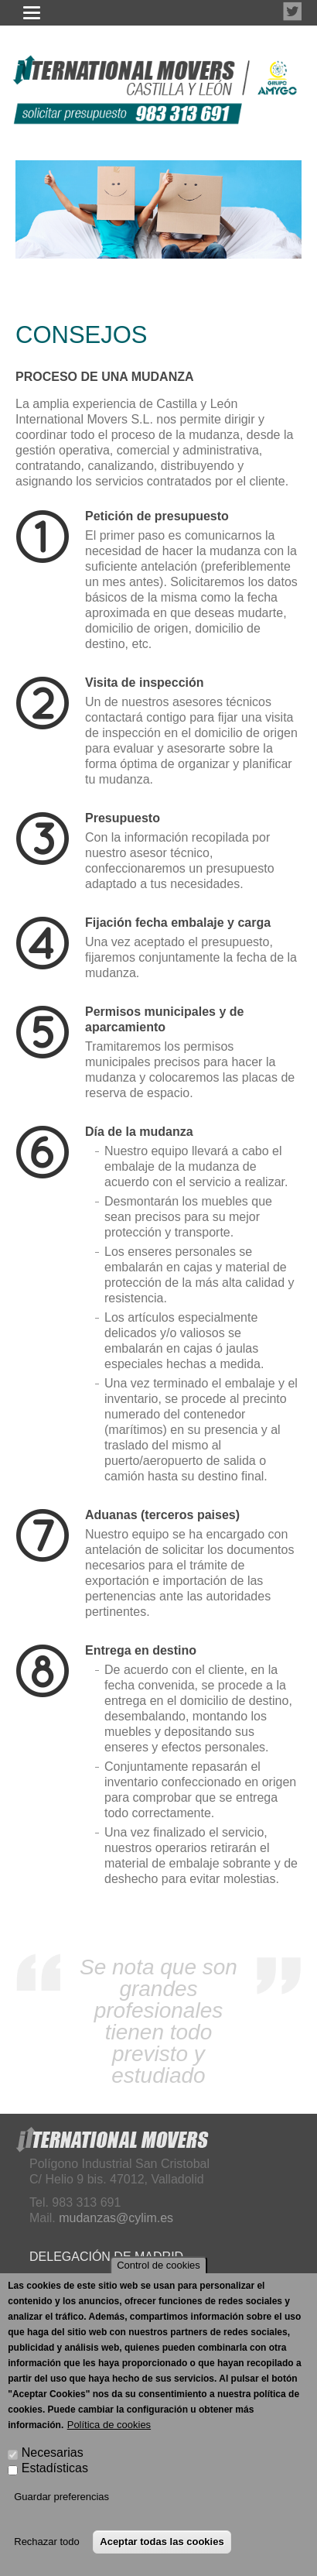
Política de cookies (109, 2424)
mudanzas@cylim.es (116, 2217)
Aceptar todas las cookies (161, 2541)
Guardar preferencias (61, 2496)
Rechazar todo (47, 2541)
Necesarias (53, 2452)
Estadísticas (55, 2468)
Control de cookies (158, 2265)
